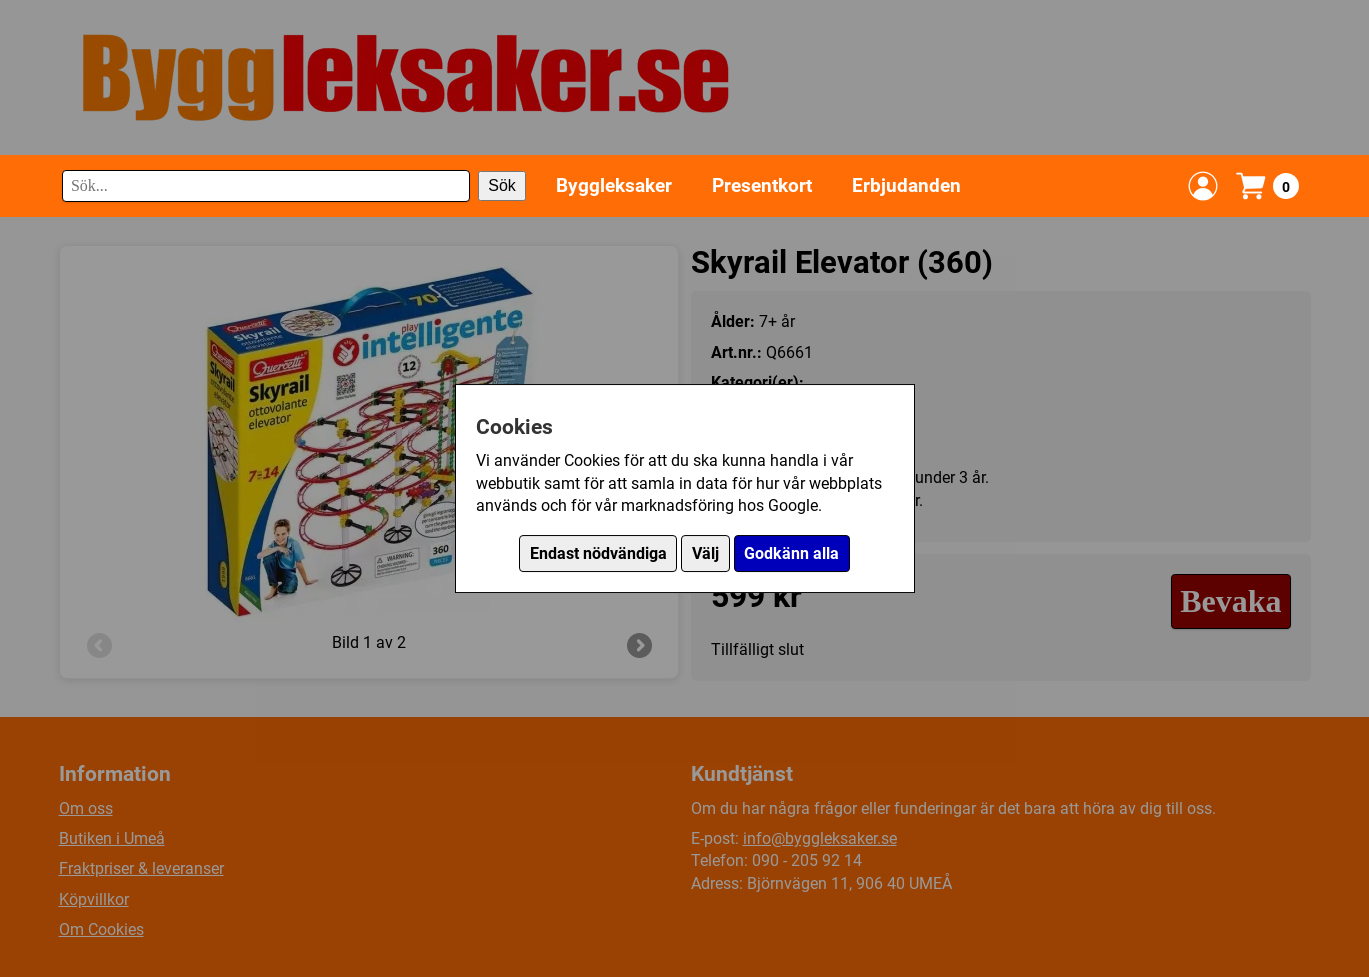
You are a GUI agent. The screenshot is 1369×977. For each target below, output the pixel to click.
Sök (502, 185)
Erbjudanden (906, 185)
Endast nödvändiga (598, 553)
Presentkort (762, 185)
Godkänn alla (791, 553)
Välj (705, 553)
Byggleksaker (614, 185)
